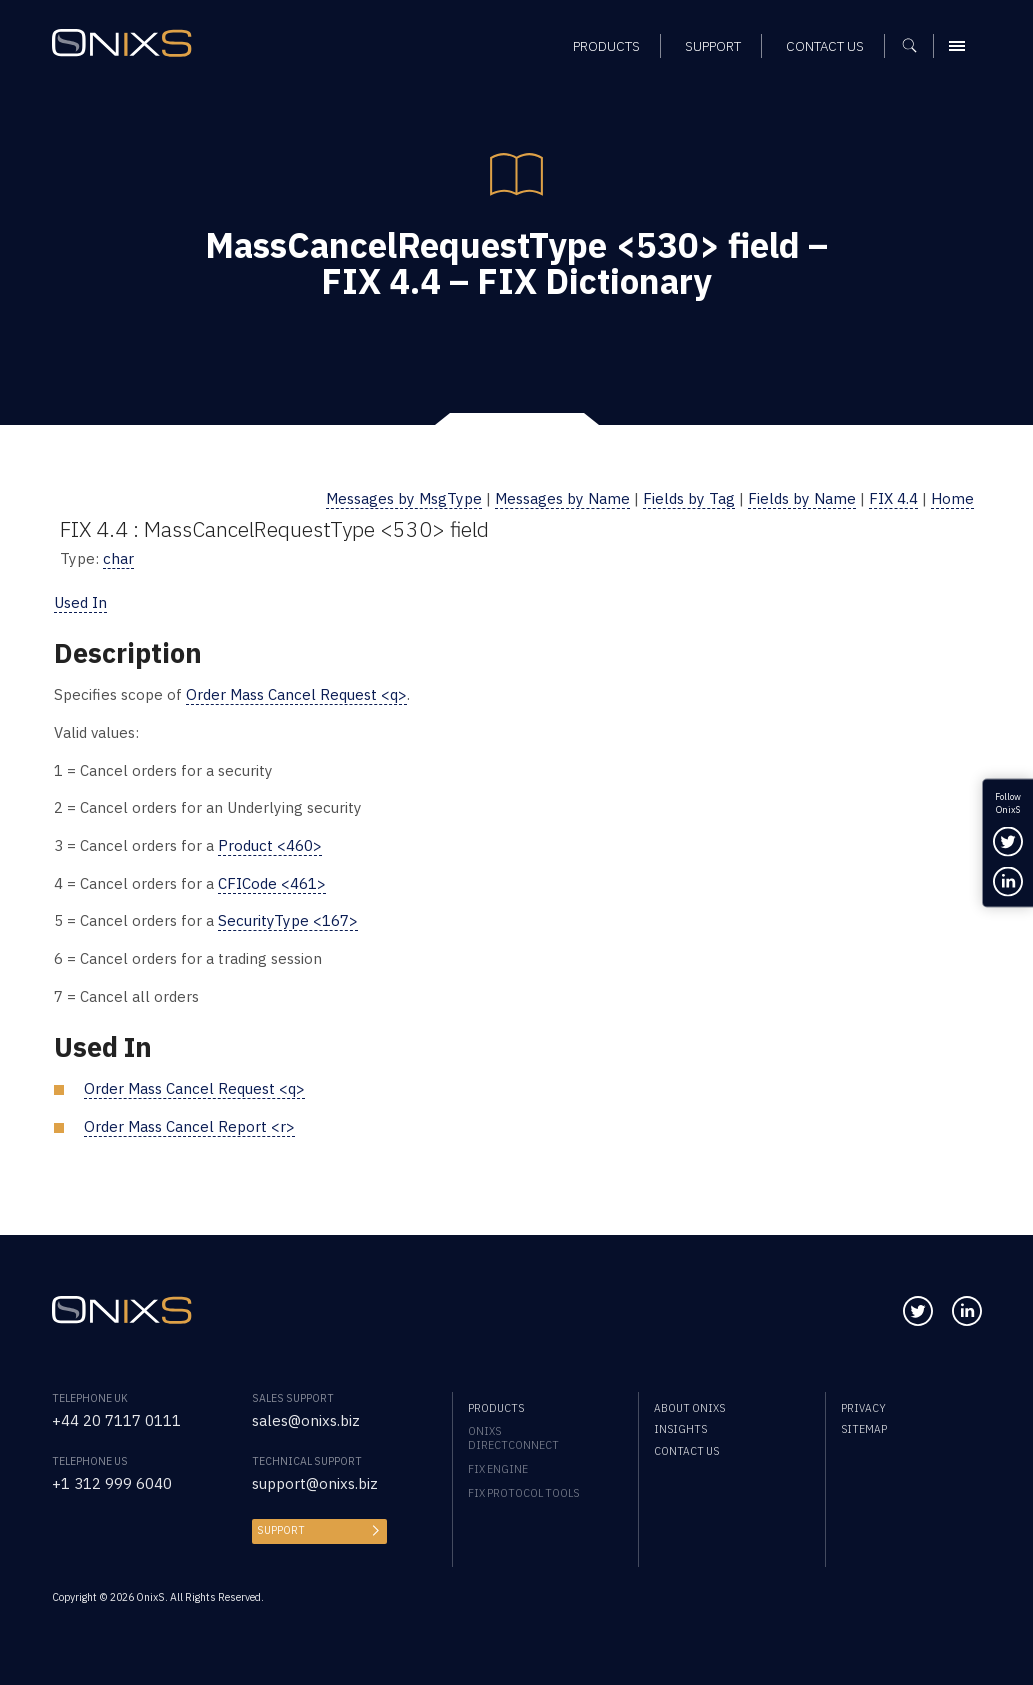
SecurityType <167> (288, 920)
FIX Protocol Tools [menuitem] (523, 1493)
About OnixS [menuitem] (689, 1408)
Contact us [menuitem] (686, 1451)
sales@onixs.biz (306, 1420)
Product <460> (270, 845)
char (118, 558)
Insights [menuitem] (680, 1429)
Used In (80, 602)
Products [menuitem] (496, 1408)
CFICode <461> (272, 883)
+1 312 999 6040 (112, 1483)
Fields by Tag (689, 498)
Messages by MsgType (404, 498)
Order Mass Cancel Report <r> (189, 1126)
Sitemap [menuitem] (864, 1429)
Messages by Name (562, 498)
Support (281, 1530)
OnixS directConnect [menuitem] (513, 1438)
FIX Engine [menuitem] (498, 1469)
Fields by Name (802, 498)
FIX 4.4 (893, 498)
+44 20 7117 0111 (116, 1420)
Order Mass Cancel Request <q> (296, 694)
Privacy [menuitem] (863, 1408)
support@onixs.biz (315, 1483)
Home (952, 498)
